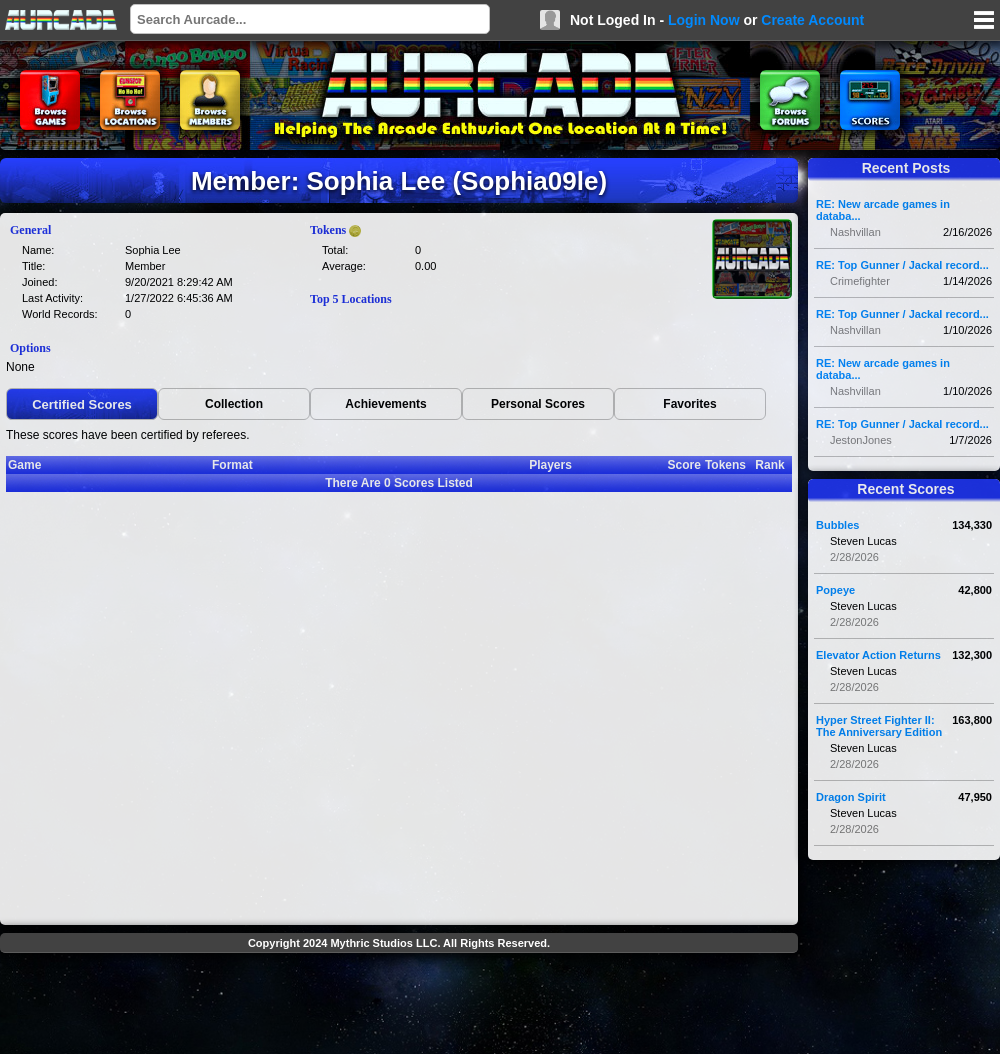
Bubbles (837, 525)
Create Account (812, 20)
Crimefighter (860, 281)
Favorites (689, 404)
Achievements (385, 404)
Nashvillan (855, 232)
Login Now (704, 20)
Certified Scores (82, 404)
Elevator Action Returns (878, 655)
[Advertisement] (399, 1006)
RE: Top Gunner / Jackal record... (902, 265)
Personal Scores (538, 404)
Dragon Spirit (851, 797)
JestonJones (861, 440)
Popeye (835, 590)
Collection (234, 404)
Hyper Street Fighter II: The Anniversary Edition (879, 726)
